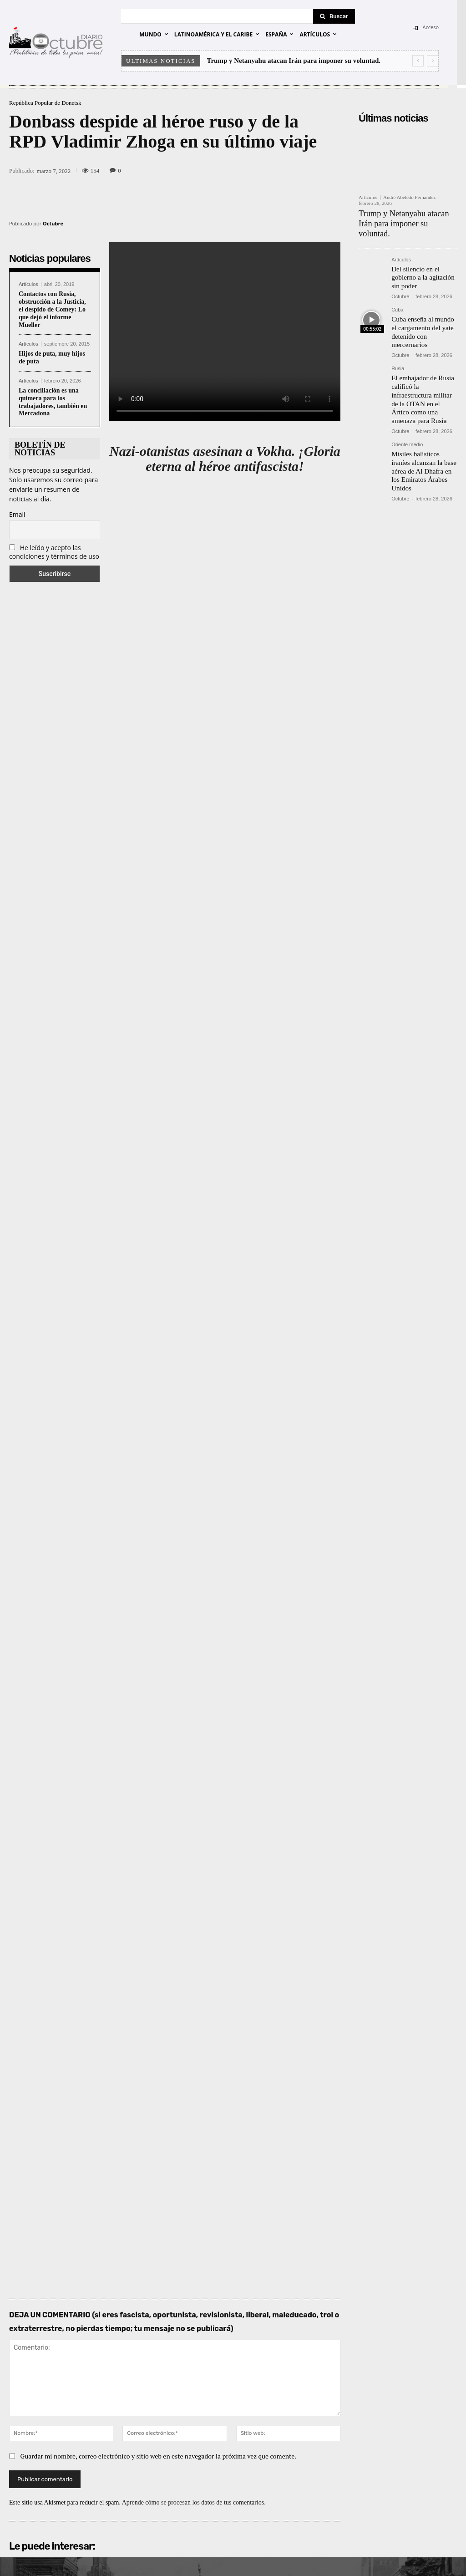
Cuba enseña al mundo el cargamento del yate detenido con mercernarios (423, 314)
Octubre (53, 223)
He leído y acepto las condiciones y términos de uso (54, 552)
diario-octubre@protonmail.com (97, 2457)
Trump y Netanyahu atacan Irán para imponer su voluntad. (294, 60)
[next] (432, 60)
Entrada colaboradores (378, 2558)
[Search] (334, 16)
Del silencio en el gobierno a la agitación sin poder (420, 263)
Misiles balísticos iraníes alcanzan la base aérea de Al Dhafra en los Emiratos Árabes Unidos (423, 433)
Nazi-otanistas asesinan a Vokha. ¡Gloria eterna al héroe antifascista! (224, 459)
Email (17, 514)
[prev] (418, 60)
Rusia (397, 349)
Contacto (427, 2558)
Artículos (28, 284)
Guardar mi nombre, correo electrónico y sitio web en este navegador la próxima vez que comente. (158, 2256)
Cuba (397, 294)
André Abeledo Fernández (409, 197)
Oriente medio (407, 412)
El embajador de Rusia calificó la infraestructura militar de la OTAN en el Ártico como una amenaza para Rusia (423, 374)
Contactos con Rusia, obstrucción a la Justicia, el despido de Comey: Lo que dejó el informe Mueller (52, 309)
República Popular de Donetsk (45, 103)
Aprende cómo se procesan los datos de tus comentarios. (194, 2302)
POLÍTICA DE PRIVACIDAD (146, 2558)
